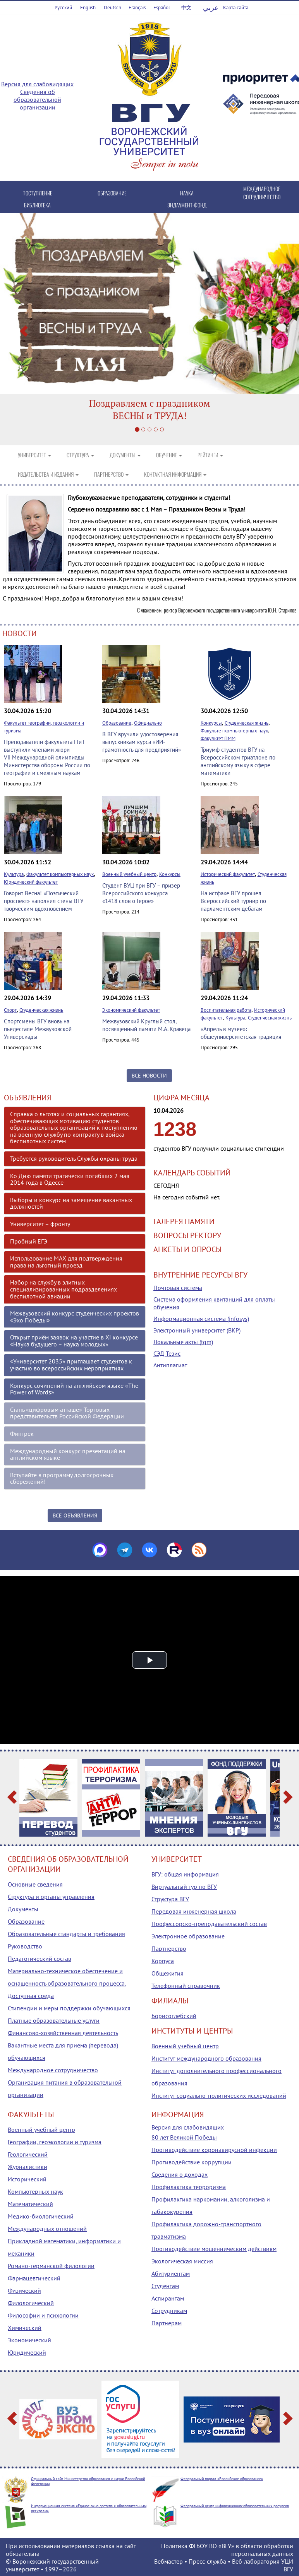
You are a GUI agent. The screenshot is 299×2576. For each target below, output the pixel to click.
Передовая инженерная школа (193, 1911)
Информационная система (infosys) (201, 1318)
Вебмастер (168, 2561)
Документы (23, 1909)
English (88, 7)
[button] (22, 329)
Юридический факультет (31, 882)
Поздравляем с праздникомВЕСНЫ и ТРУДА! (149, 409)
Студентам (165, 2286)
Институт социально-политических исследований (218, 2095)
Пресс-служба (207, 2561)
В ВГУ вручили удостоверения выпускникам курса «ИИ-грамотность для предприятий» (141, 741)
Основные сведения (35, 1884)
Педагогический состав (39, 1958)
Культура (14, 874)
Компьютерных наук (35, 2191)
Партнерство (168, 1948)
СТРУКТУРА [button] (80, 455)
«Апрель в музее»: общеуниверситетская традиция (241, 1032)
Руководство (25, 1946)
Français (137, 7)
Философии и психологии (43, 2315)
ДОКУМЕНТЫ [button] (125, 455)
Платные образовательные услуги (54, 2020)
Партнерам (166, 2323)
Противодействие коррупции (191, 2162)
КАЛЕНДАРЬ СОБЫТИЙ (192, 1173)
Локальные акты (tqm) (183, 1342)
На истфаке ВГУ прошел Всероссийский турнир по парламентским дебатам (233, 900)
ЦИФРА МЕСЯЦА (181, 1098)
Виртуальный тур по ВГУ (184, 1886)
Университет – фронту (40, 1224)
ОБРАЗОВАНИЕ (112, 193)
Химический (24, 2327)
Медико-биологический (41, 2216)
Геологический (28, 2154)
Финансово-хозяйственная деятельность (63, 2033)
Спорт (10, 1010)
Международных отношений (47, 2228)
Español (161, 7)
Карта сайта (235, 7)
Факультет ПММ (218, 738)
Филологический (31, 2303)
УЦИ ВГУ (287, 2565)
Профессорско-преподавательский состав (209, 1924)
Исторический (27, 2179)
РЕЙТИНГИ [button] (210, 455)
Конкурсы (211, 723)
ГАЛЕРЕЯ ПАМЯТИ (184, 1221)
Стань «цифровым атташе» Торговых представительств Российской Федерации (67, 1413)
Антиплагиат (170, 1365)
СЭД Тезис (166, 1353)
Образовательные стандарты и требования (66, 1934)
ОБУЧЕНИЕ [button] (169, 455)
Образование (116, 723)
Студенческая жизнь (246, 723)
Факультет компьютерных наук (234, 730)
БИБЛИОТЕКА (37, 205)
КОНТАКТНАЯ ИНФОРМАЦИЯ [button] (175, 474)
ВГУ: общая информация (185, 1874)
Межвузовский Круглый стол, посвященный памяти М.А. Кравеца (146, 1025)
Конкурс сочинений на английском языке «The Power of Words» (74, 1389)
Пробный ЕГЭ (28, 1241)
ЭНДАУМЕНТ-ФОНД (186, 205)
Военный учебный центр (129, 874)
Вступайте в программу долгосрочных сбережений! (61, 1478)
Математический (30, 2204)
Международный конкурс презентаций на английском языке (67, 1454)
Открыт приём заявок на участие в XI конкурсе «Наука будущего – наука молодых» (74, 1340)
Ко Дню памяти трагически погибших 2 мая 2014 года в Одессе (69, 1179)
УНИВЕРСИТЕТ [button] (34, 455)
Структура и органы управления (51, 1896)
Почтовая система (177, 1287)
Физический (24, 2290)
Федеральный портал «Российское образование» (221, 2478)
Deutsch (112, 7)
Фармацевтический (34, 2278)
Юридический (27, 2352)
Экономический (29, 2340)
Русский (63, 7)
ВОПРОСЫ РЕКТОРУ (187, 1235)
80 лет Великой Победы (184, 2137)
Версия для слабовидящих (37, 84)
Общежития (167, 1973)
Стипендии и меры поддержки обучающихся (69, 2008)
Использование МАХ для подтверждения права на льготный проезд (66, 1261)
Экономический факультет (131, 1010)
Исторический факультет (228, 874)
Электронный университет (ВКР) (197, 1330)
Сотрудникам (169, 2310)
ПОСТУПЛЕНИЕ (37, 193)
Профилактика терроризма (188, 2187)
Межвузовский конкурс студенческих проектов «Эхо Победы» (74, 1316)
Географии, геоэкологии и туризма (54, 2142)
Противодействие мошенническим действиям (214, 2249)
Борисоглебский (173, 2016)
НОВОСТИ (19, 633)
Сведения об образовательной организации (37, 99)
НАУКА (187, 193)
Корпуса (162, 1961)
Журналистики (27, 2167)
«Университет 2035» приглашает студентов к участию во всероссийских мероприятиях (71, 1364)
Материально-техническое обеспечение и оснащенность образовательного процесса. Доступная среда (67, 1983)
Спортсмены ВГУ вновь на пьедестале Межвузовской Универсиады (38, 1029)
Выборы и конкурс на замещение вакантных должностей (71, 1203)
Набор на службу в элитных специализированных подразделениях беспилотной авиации (63, 1289)
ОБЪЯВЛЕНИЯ (27, 1098)
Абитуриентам (170, 2273)
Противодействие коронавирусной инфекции (214, 2150)
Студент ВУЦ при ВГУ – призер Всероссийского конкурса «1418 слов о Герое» (141, 893)
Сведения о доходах (179, 2174)
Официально (148, 723)
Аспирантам (167, 2298)
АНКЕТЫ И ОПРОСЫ (187, 1249)
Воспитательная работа (226, 1010)
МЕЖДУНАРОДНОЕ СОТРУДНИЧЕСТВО (261, 193)
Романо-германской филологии (51, 2266)
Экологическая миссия (182, 2261)
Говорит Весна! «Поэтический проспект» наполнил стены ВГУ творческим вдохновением (43, 900)
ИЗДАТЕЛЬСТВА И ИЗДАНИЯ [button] (48, 474)
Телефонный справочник (185, 1985)
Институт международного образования (206, 2058)
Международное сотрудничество (53, 2070)
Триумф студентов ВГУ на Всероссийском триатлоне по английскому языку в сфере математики (238, 761)
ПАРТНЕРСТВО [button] (111, 474)
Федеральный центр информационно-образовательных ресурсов (234, 2505)
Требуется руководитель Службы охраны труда (73, 1158)
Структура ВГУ (170, 1899)
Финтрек (22, 1433)
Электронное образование (188, 1936)
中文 (186, 7)
